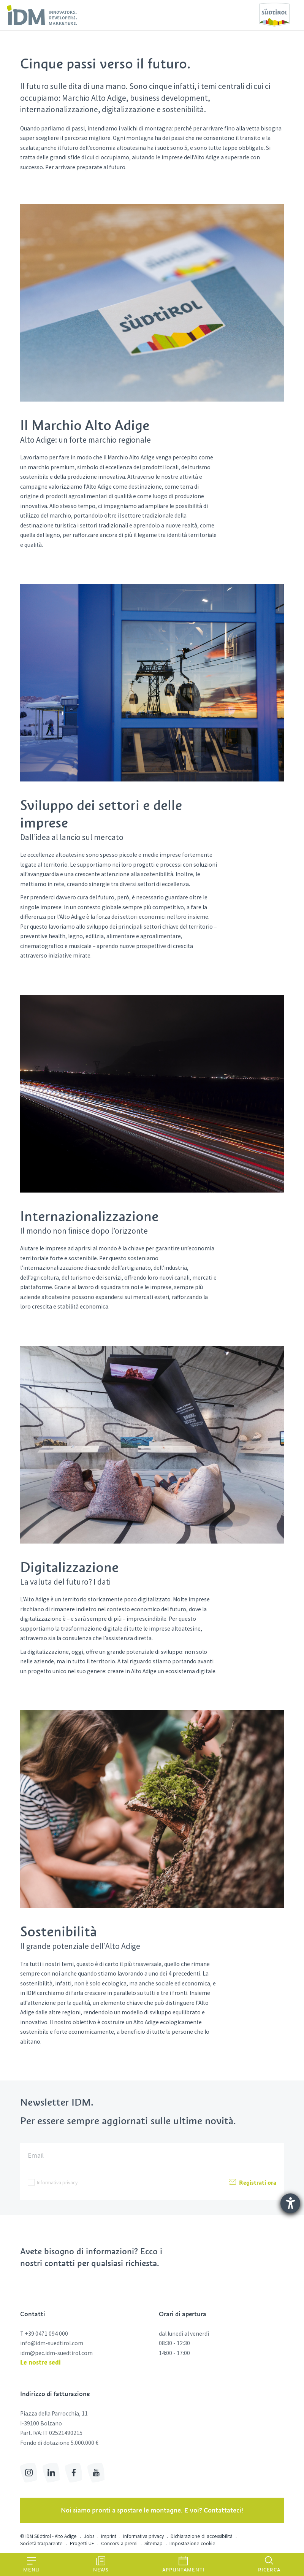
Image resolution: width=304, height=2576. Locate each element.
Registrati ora (252, 2182)
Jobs (89, 2536)
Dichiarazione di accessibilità (202, 2536)
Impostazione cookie (192, 2543)
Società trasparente (41, 2543)
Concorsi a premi (119, 2543)
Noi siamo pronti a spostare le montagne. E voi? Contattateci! (152, 2510)
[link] (42, 15)
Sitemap (153, 2543)
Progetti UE (82, 2543)
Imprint (108, 2536)
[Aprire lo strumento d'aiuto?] (290, 2203)
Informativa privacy (57, 2182)
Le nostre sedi (40, 2362)
